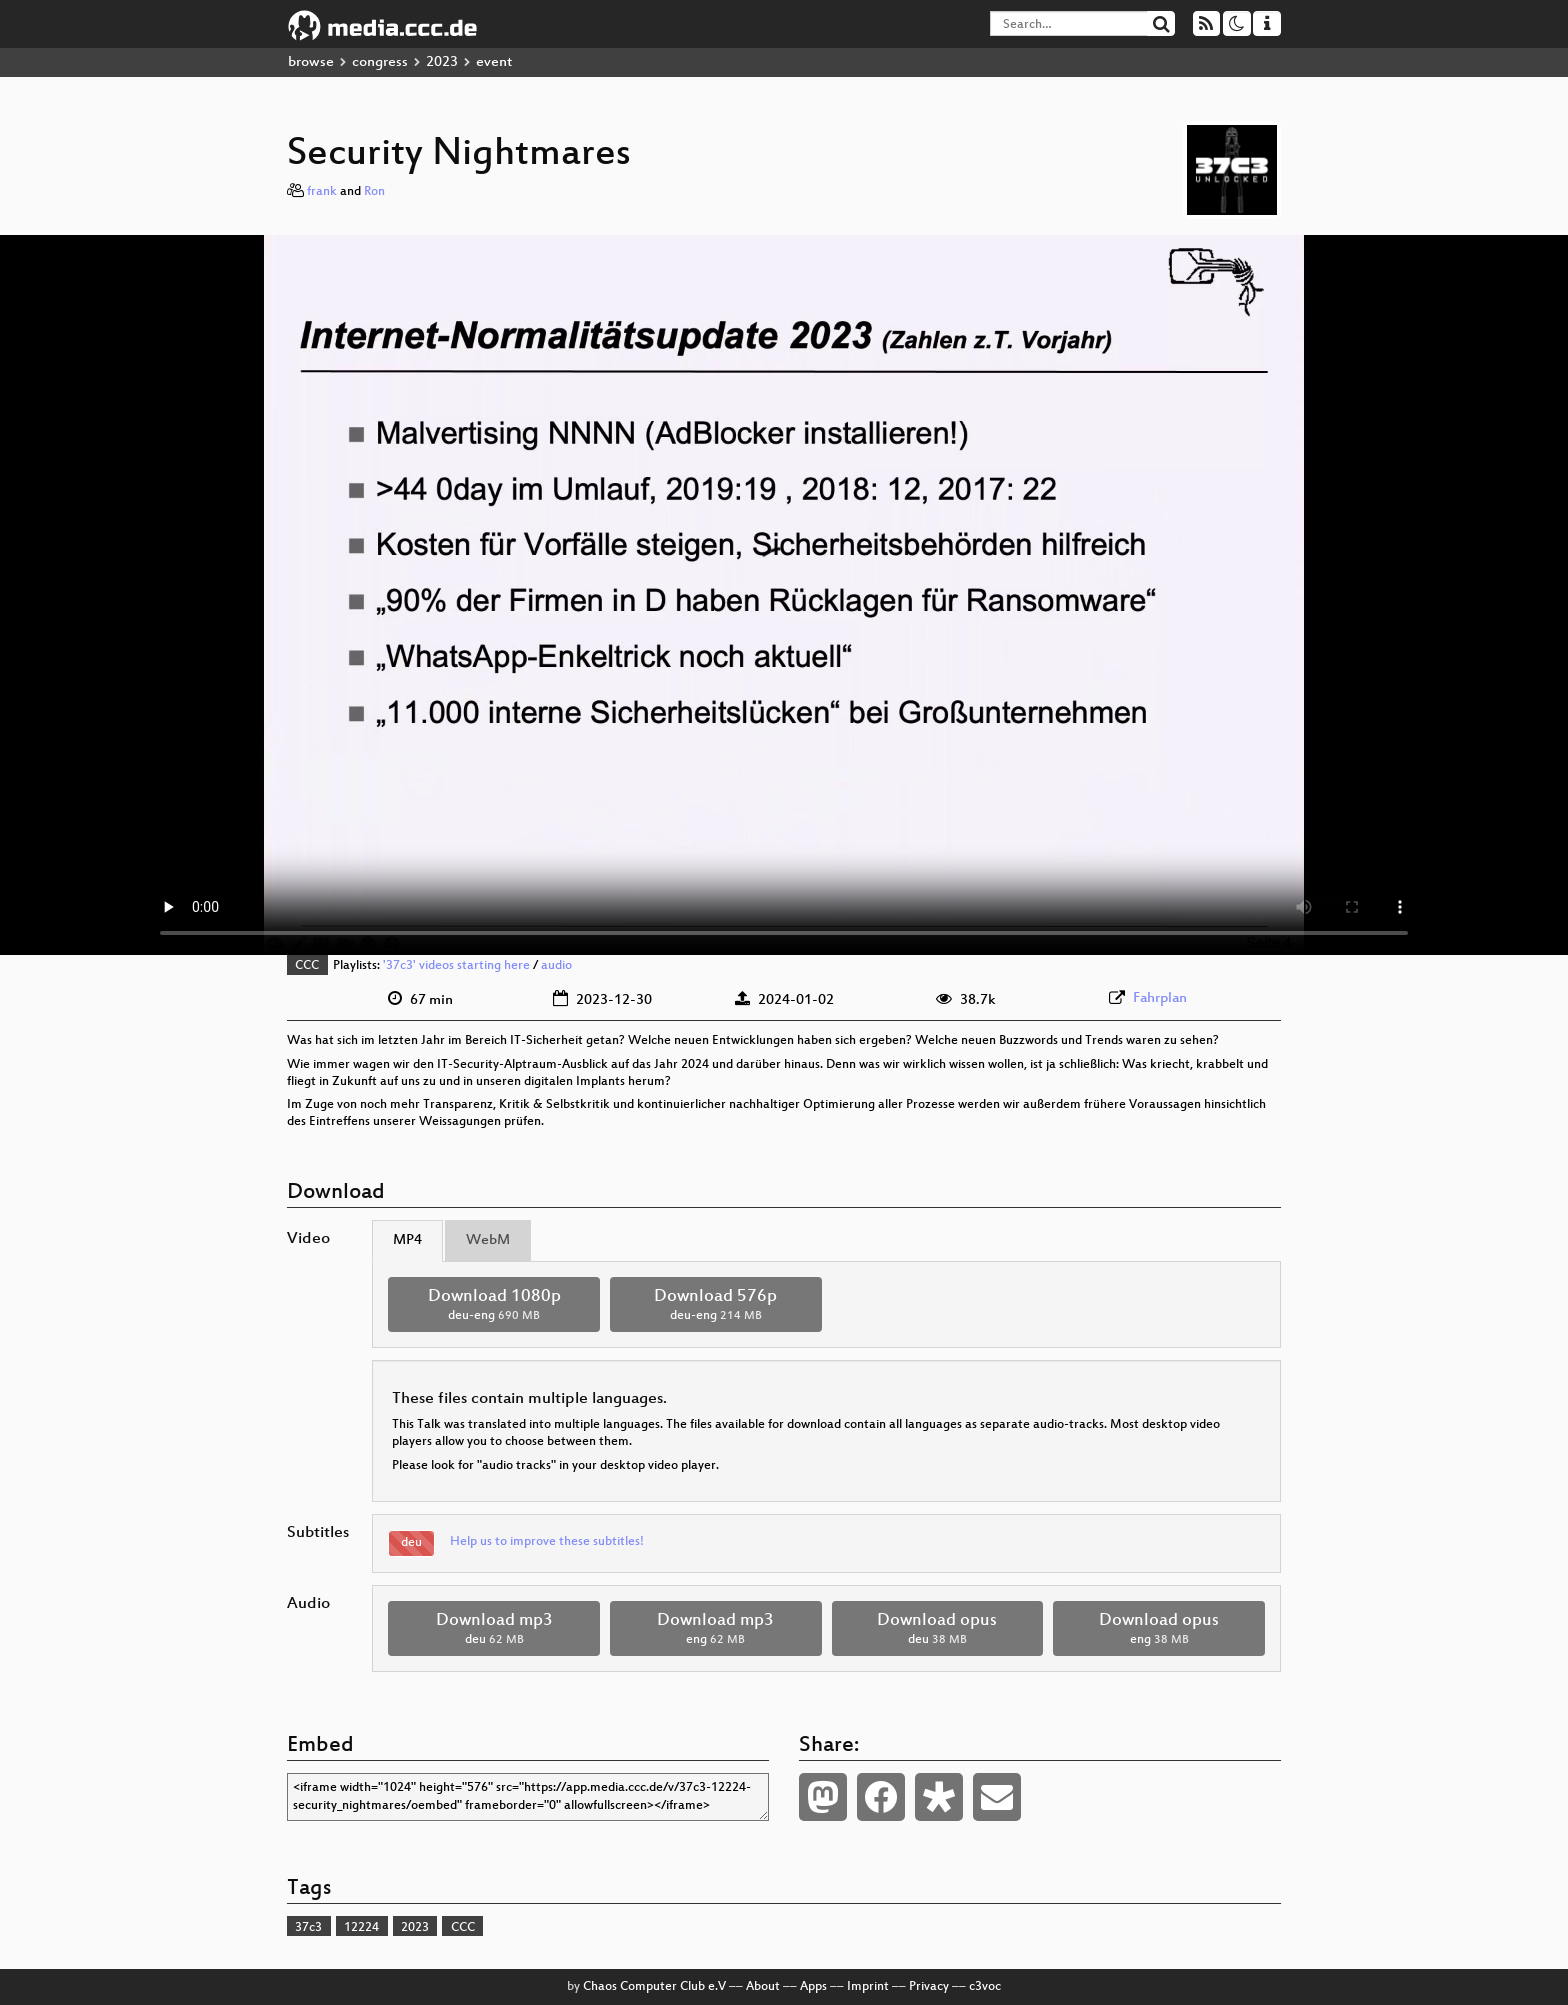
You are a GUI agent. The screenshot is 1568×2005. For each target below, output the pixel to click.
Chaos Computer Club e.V (654, 1987)
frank (322, 192)
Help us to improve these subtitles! (547, 1542)
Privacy (929, 1987)
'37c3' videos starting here (456, 966)
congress (380, 62)
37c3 (308, 1928)
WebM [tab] (488, 1240)
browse (311, 62)
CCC (307, 966)
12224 (361, 1928)
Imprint (868, 1987)
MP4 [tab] (407, 1240)
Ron (374, 192)
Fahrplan (1160, 998)
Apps (813, 1987)
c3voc (985, 1987)
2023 (442, 62)
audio (556, 966)
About (763, 1987)
